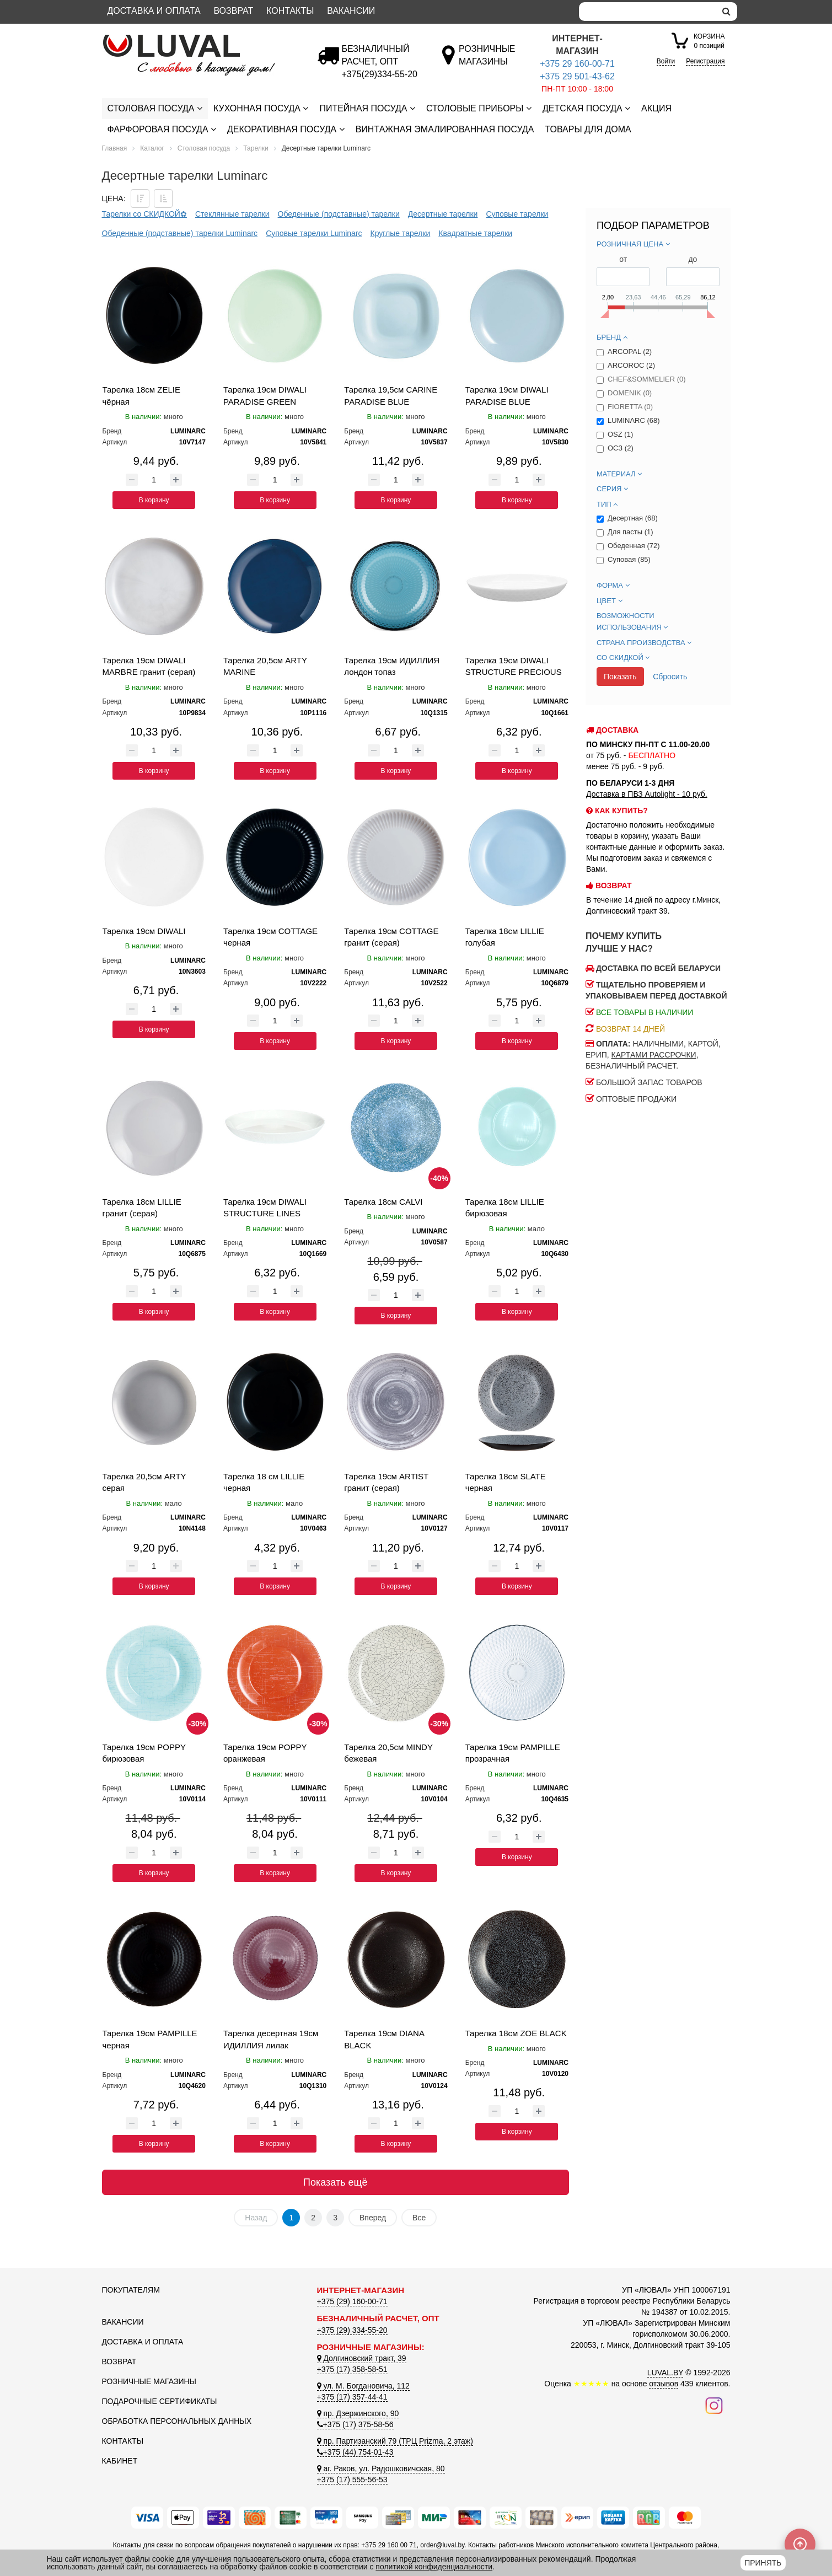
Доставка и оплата (154, 10)
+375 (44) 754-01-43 (355, 2452)
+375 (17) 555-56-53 (352, 2479)
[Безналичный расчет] (379, 74)
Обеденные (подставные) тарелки (339, 214)
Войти (666, 61)
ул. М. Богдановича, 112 (363, 2385)
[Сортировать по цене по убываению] (140, 198)
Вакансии (351, 10)
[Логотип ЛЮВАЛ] (201, 39)
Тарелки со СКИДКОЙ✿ (144, 214)
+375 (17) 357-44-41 (352, 2396)
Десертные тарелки (443, 214)
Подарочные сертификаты (159, 2401)
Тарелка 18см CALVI (383, 1201)
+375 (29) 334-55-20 (352, 2330)
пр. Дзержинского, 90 (358, 2413)
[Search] (647, 11)
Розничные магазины (149, 2381)
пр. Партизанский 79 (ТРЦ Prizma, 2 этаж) (395, 2441)
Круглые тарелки (401, 233)
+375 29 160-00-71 (577, 63)
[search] (726, 11)
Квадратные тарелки (475, 233)
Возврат (233, 10)
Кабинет (120, 2460)
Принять (762, 2562)
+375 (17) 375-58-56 (355, 2424)
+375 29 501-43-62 (577, 76)
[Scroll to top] (800, 2544)
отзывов (663, 2383)
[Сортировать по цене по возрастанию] (163, 198)
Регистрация (705, 61)
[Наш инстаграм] (714, 2404)
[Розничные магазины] (486, 61)
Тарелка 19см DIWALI (144, 931)
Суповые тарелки (517, 214)
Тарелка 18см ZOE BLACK (516, 2033)
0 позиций (709, 41)
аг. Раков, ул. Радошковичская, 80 (381, 2468)
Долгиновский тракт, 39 (361, 2358)
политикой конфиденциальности (433, 2566)
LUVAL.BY (665, 2372)
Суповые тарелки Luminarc (314, 233)
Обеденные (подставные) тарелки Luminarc (180, 233)
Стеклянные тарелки (232, 214)
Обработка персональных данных (177, 2421)
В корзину (154, 500)
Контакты (290, 10)
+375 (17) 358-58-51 (352, 2369)
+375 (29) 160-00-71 (352, 2301)
